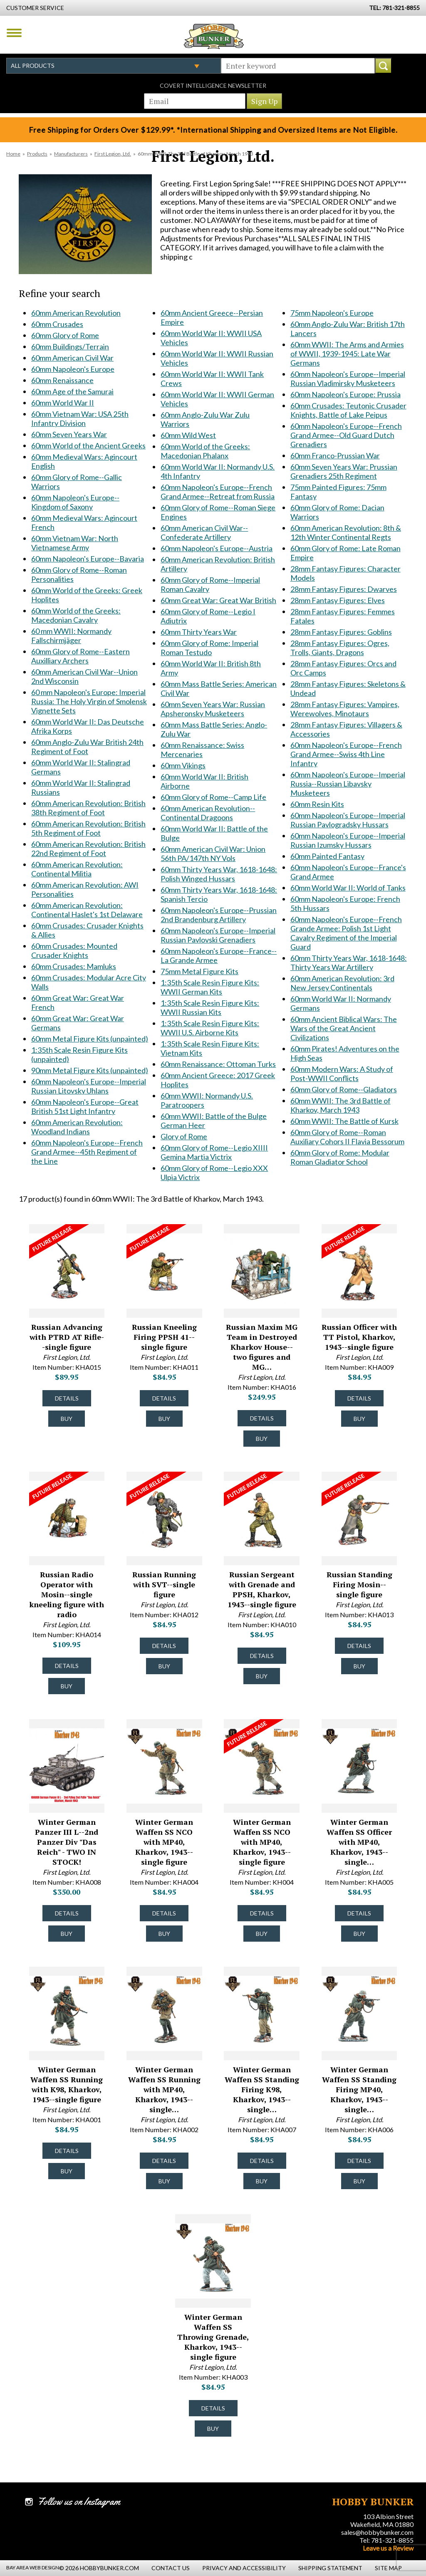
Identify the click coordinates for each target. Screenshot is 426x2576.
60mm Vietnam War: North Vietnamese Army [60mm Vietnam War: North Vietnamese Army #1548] (74, 543)
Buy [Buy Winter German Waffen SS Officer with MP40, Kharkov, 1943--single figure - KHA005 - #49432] (359, 1933)
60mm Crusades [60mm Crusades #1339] (57, 324)
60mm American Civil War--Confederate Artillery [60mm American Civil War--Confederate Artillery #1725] (204, 532)
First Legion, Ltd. (112, 154)
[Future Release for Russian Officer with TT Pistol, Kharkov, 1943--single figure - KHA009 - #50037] (351, 1241)
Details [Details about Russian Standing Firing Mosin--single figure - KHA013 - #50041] (359, 1645)
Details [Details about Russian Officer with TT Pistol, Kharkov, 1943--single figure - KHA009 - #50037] (359, 1398)
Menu (14, 33)
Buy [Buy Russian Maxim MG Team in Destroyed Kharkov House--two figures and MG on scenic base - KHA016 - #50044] (261, 1438)
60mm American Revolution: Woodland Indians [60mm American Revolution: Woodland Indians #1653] (77, 1127)
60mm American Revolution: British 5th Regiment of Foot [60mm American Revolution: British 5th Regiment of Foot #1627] (88, 828)
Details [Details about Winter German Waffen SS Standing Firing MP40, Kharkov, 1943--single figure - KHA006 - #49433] (359, 2160)
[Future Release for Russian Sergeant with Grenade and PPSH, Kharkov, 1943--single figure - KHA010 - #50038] (254, 1489)
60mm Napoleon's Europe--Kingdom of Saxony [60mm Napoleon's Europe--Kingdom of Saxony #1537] (75, 502)
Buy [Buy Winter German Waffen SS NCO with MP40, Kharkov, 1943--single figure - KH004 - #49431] (261, 1933)
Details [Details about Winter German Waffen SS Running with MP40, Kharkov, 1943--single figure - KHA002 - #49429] (164, 2160)
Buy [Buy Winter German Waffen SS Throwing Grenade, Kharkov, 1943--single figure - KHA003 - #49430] (213, 2428)
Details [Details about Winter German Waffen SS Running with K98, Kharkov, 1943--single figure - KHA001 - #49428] (67, 2150)
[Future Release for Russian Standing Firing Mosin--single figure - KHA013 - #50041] (351, 1489)
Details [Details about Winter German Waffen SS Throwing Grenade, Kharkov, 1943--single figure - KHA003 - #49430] (213, 2408)
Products (37, 154)
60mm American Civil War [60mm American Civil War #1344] (72, 357)
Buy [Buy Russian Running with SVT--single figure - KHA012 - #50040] (164, 1666)
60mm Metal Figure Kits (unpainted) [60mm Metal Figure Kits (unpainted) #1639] (89, 1038)
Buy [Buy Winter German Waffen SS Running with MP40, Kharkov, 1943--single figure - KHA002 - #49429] (164, 2181)
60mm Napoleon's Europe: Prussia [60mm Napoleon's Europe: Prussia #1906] (345, 394)
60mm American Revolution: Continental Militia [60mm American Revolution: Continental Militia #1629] (77, 869)
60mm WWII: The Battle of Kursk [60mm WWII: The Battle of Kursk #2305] (344, 1121)
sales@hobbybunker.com (377, 2532)
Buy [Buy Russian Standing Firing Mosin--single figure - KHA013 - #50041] (359, 1666)
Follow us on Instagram (78, 2501)
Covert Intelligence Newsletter (213, 85)
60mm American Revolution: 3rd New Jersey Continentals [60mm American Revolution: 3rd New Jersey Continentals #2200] (342, 983)
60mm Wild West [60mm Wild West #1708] (188, 435)
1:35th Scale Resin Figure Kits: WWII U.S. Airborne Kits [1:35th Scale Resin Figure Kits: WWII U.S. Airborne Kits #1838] (210, 1028)
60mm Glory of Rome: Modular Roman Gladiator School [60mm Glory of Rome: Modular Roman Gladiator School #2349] (339, 1157)
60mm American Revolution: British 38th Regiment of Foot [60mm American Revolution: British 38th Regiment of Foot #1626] (88, 808)
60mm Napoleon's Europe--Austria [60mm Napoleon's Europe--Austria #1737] (216, 548)
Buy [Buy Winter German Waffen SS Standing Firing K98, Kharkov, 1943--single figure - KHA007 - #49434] (261, 2181)
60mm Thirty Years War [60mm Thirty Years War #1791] (199, 631)
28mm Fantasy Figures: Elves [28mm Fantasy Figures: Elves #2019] (337, 600)
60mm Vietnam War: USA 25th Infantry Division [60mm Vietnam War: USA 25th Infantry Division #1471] (80, 418)
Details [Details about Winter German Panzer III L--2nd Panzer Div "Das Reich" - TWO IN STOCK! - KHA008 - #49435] (67, 1913)
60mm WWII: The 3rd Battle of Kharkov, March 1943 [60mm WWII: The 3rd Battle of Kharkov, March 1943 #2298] (340, 1105)
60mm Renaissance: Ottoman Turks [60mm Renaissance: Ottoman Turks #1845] (218, 1064)
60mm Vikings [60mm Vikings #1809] (183, 765)
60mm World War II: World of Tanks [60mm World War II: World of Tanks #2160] (348, 887)
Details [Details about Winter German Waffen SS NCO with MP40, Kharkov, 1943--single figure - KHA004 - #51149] (164, 1913)
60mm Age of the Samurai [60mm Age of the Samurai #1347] (72, 391)
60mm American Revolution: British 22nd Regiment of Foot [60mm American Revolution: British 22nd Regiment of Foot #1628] (88, 848)
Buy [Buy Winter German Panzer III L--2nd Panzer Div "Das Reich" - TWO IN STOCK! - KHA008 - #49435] (66, 1933)
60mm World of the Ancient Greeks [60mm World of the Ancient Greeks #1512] (88, 445)
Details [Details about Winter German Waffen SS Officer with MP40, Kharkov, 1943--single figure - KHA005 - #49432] (359, 1913)
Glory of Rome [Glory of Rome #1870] (184, 1136)
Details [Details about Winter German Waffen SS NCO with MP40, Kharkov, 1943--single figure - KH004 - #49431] (262, 1913)
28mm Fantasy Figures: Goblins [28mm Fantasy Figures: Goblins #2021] (341, 631)
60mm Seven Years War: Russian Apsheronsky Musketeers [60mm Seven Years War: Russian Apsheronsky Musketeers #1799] (213, 709)
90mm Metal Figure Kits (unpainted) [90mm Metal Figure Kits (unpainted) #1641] (89, 1070)
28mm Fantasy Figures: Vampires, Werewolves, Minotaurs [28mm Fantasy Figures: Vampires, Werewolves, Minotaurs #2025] (344, 709)
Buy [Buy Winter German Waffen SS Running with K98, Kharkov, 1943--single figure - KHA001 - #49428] (66, 2171)
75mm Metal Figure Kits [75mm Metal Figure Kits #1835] (199, 971)
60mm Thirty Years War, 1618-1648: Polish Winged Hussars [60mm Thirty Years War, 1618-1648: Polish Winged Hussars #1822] (219, 874)
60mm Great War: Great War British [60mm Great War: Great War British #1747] (218, 600)
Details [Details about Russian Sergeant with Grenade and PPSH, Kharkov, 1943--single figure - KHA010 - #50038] (262, 1655)
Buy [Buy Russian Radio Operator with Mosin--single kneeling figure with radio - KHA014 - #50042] (66, 1686)
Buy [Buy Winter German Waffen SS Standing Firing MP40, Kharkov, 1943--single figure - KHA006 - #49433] (359, 2181)
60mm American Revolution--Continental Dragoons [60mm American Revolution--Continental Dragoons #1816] (208, 813)
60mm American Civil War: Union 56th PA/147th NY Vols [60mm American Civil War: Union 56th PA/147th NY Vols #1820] (213, 853)
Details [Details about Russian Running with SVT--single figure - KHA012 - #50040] (164, 1645)
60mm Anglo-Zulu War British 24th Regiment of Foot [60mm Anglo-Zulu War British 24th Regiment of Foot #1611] (87, 746)
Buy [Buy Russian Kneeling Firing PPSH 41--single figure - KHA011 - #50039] (164, 1418)
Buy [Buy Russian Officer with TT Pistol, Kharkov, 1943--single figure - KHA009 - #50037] (359, 1418)
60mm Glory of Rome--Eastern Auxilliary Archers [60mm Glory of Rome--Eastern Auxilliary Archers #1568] (80, 656)
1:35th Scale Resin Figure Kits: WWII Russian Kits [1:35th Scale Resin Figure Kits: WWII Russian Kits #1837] (210, 1007)
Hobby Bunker (213, 36)
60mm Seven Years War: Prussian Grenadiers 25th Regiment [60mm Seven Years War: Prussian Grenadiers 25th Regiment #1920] (343, 471)
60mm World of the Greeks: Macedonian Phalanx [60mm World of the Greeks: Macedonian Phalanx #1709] (205, 451)
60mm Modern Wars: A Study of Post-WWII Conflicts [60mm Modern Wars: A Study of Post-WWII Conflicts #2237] (341, 1073)
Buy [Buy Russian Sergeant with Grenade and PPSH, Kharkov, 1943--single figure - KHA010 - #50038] (261, 1676)
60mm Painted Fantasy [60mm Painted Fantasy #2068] (327, 856)
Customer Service (35, 7)
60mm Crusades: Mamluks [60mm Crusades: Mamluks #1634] (73, 966)
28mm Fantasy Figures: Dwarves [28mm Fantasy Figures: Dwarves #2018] (343, 589)
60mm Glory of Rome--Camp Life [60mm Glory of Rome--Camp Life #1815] (213, 797)
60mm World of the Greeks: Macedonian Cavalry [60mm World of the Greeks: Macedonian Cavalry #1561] (76, 615)
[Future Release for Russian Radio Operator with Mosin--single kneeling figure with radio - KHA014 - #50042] (59, 1489)
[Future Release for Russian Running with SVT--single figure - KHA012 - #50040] (156, 1489)
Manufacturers (71, 154)
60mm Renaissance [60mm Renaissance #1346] (62, 380)
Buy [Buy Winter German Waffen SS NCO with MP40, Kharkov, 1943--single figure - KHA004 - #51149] (164, 1933)
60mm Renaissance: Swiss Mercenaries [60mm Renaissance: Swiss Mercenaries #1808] (202, 749)
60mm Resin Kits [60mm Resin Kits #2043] (317, 804)
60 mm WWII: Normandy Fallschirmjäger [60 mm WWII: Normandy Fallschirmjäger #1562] (71, 635)
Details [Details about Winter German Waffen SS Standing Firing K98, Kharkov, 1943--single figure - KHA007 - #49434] (262, 2160)
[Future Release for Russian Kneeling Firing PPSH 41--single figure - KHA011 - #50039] (156, 1241)
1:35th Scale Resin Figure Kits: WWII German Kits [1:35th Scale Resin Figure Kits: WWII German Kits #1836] (210, 987)
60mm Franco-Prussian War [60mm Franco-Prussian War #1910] (335, 455)
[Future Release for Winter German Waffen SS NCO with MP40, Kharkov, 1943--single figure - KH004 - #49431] (254, 1736)
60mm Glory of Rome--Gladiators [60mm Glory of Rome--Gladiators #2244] (343, 1089)
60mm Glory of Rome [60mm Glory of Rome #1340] (65, 335)
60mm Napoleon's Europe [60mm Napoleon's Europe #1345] (72, 369)
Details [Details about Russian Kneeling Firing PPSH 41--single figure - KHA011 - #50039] (164, 1398)
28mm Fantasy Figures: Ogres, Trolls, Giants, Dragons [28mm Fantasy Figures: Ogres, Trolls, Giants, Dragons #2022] (339, 647)
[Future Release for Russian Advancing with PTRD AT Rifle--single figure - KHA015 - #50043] (59, 1241)
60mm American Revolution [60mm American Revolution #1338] (76, 312)
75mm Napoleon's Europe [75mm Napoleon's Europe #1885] (332, 312)
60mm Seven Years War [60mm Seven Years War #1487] (69, 434)
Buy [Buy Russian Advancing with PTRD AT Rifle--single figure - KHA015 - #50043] (66, 1418)
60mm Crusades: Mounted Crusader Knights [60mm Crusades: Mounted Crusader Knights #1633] (74, 950)
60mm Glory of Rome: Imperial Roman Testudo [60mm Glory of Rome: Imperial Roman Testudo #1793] (209, 647)
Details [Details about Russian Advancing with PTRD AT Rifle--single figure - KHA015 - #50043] (67, 1398)
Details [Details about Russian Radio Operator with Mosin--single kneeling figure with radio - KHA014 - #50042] (67, 1665)
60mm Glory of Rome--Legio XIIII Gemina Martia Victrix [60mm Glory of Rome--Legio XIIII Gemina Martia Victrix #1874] (214, 1152)
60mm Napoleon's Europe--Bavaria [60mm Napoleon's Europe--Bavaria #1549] (87, 558)
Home (13, 154)
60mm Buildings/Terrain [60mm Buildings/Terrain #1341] (70, 346)
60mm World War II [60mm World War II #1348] (62, 402)
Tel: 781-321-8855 (386, 2540)
